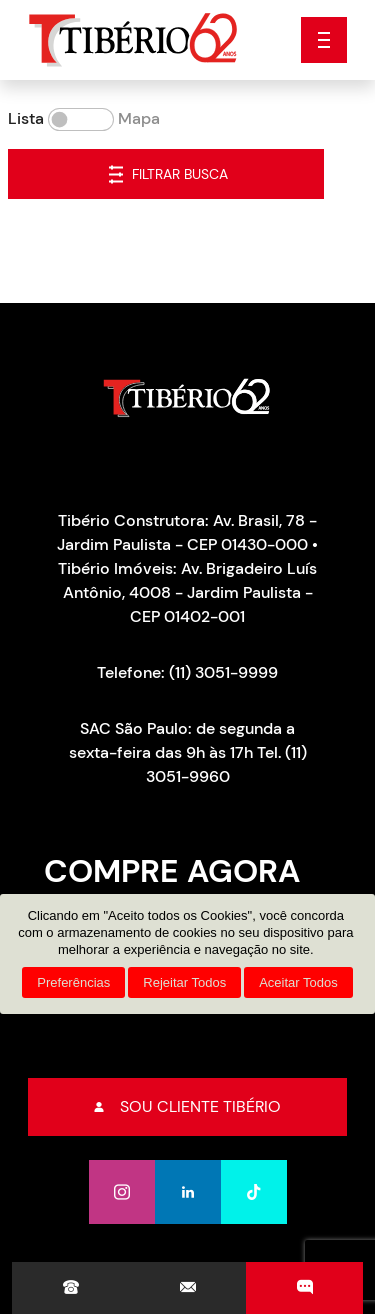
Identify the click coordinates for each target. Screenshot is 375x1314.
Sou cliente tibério (187, 1106)
